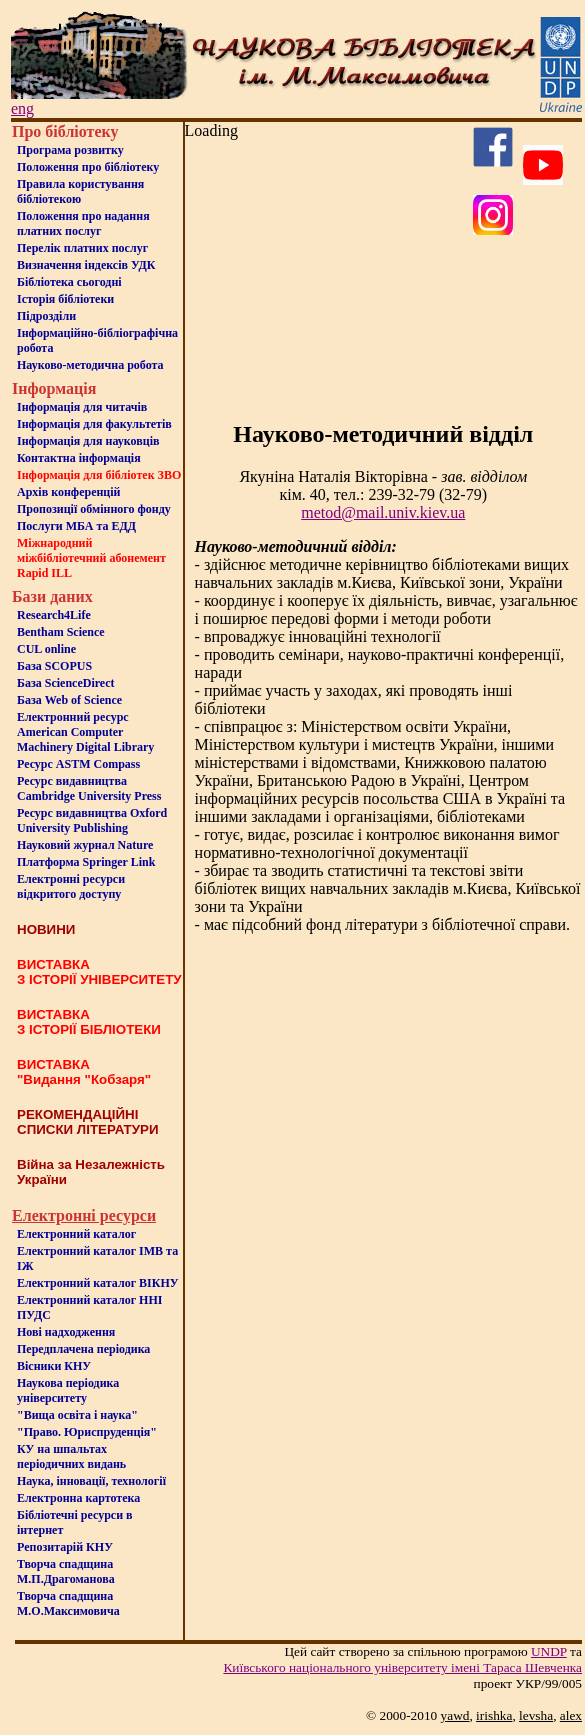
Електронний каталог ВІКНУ (98, 1283)
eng (22, 108)
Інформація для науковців (88, 441)
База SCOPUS (54, 666)
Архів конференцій (69, 492)
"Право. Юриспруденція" (87, 1432)
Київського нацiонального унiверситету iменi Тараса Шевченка (402, 1667)
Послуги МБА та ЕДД (76, 526)
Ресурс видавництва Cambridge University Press (89, 788)
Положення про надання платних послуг (83, 223)
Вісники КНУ (54, 1366)
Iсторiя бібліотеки (65, 299)
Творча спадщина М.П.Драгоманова (66, 1571)
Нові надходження (66, 1332)
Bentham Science (61, 632)
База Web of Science (69, 700)
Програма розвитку (70, 150)
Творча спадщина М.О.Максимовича (68, 1603)
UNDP (549, 1651)
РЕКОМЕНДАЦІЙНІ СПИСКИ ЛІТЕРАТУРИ (88, 1122)
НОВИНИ (46, 929)
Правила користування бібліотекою (80, 191)
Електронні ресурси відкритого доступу (71, 886)
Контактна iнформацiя (79, 458)
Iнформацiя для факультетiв (94, 424)
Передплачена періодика (83, 1349)
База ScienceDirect (66, 683)
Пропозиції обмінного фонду (94, 509)
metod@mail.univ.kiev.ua (383, 512)
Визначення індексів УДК (86, 265)
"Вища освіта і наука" (77, 1415)
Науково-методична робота (90, 365)
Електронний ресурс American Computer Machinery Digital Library (85, 732)
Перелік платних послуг (82, 248)
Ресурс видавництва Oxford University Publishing (92, 820)
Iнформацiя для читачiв (82, 407)
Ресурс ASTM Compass (78, 764)
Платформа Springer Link (86, 862)
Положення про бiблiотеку (88, 167)
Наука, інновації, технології (91, 1481)
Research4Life (54, 615)
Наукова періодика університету (68, 1390)
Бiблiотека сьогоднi (69, 282)
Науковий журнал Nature (85, 845)
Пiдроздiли (46, 316)
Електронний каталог (76, 1234)
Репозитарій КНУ (65, 1547)
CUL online (46, 649)
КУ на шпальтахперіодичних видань (71, 1456)
